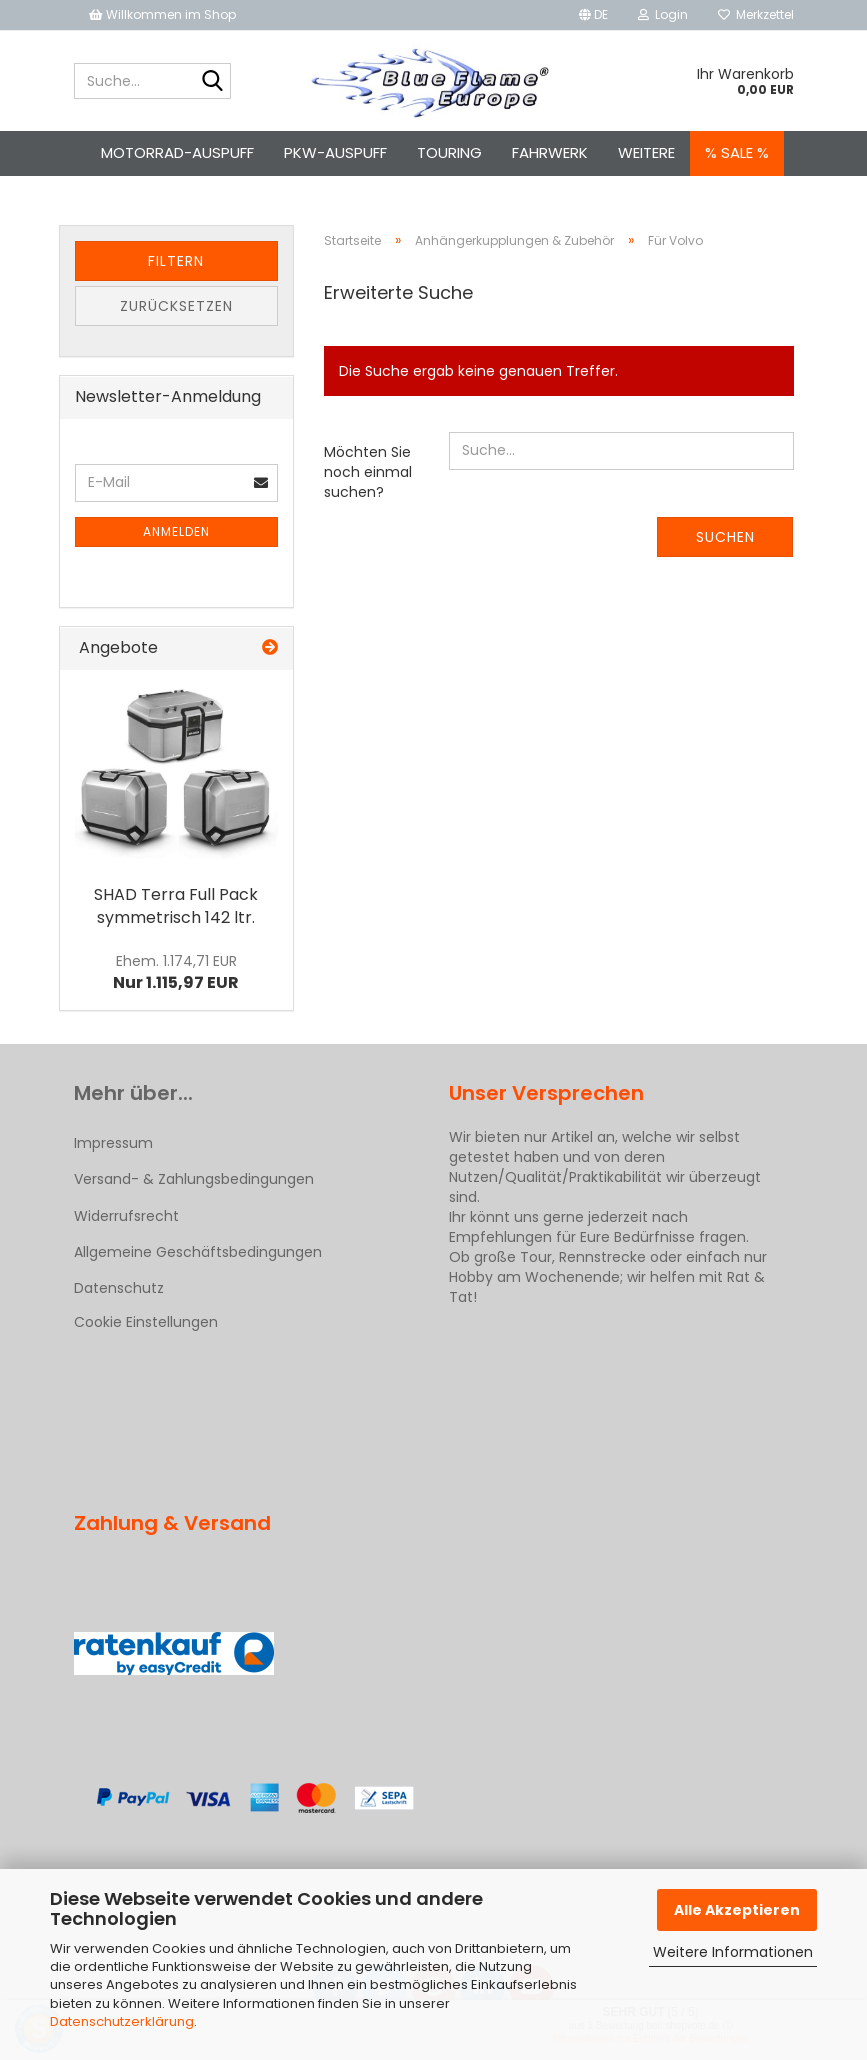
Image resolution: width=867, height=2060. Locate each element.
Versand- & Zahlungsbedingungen (194, 1179)
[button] (593, 15)
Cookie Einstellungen (146, 1322)
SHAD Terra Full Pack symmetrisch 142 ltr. (176, 906)
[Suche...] (212, 82)
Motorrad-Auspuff (177, 152)
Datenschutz (119, 1288)
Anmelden (176, 531)
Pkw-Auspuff (335, 152)
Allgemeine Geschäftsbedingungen (198, 1252)
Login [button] (663, 14)
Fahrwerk (550, 152)
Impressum (113, 1143)
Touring (449, 152)
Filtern (176, 261)
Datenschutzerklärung (122, 2021)
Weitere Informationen (733, 1952)
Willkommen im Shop (162, 14)
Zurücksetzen (176, 306)
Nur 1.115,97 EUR (176, 973)
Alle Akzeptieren (737, 1910)
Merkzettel (756, 14)
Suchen (725, 537)
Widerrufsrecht (126, 1216)
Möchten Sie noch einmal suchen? (368, 472)
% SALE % (737, 152)
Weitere (646, 152)
